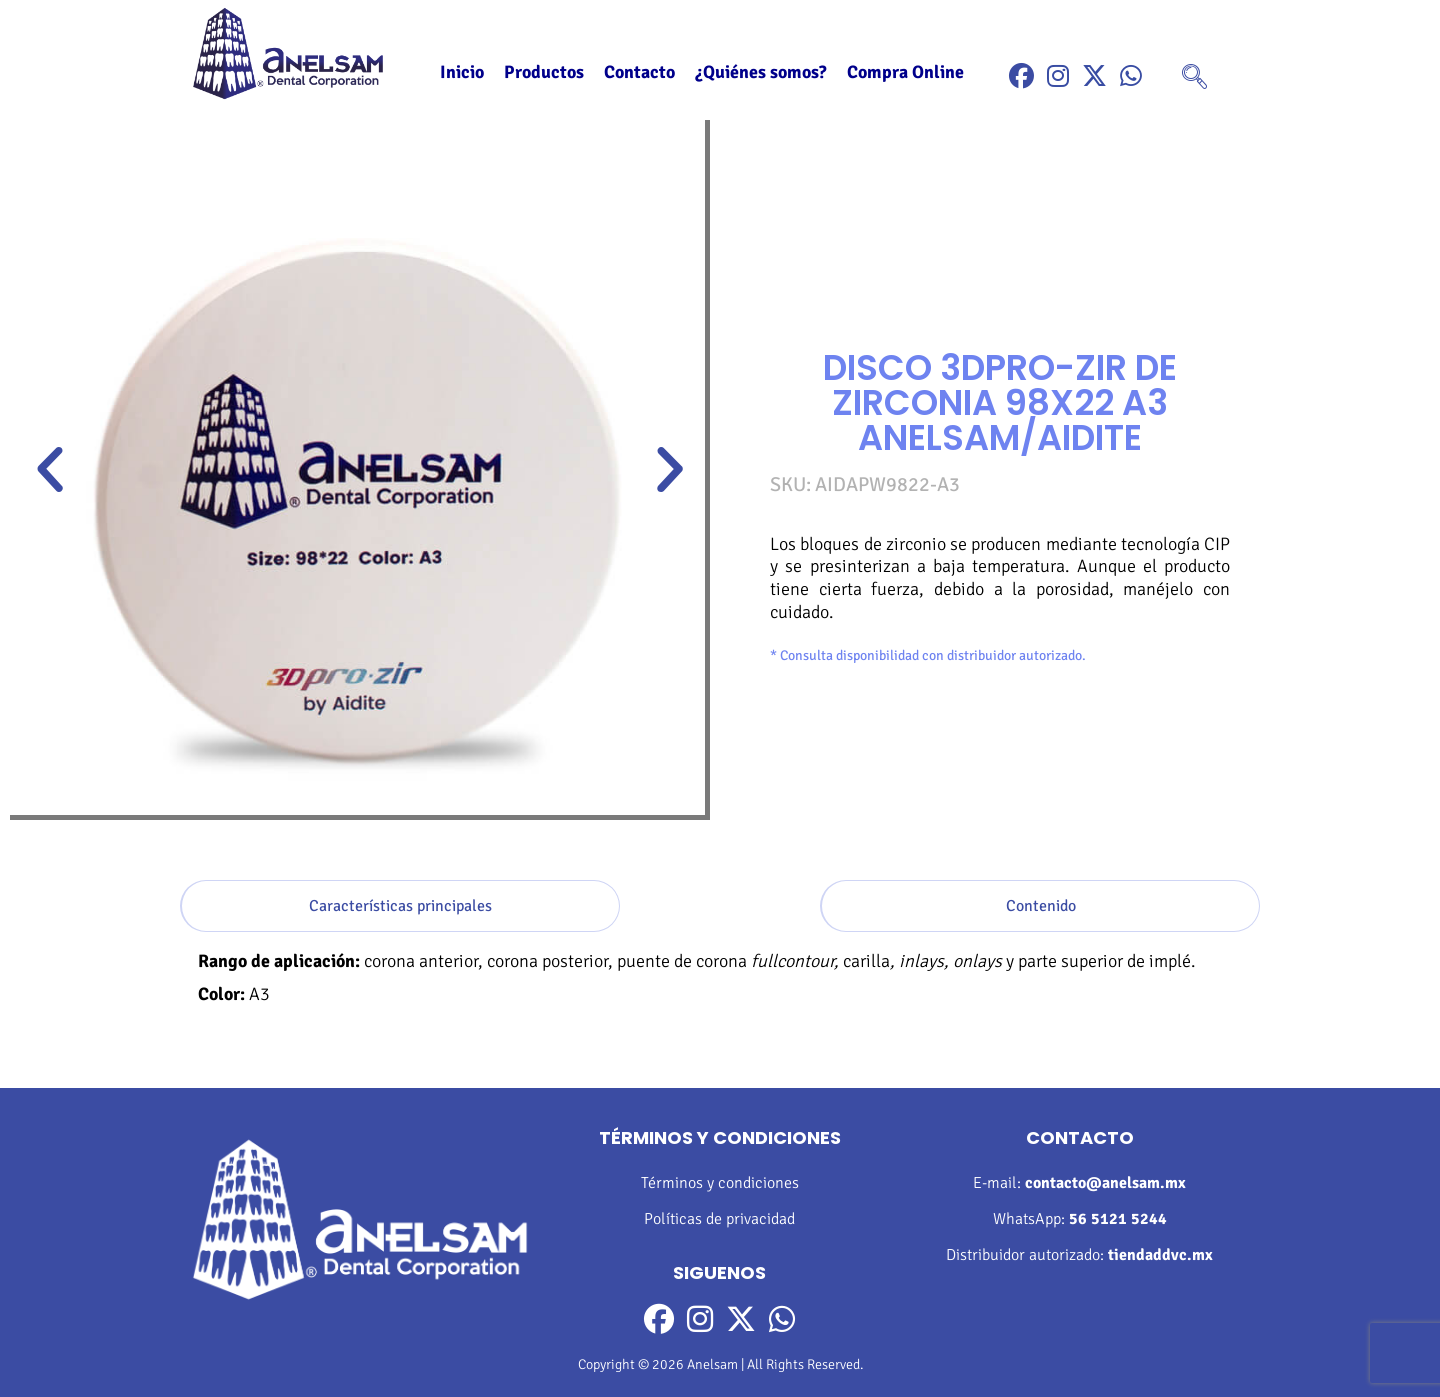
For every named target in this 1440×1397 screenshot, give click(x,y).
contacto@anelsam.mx (1105, 1183)
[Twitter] (1094, 76)
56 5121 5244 (1118, 1219)
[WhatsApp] (1131, 76)
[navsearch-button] (1194, 79)
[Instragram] (1058, 76)
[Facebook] (1021, 76)
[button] (50, 470)
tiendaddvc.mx (1160, 1255)
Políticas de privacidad (719, 1219)
